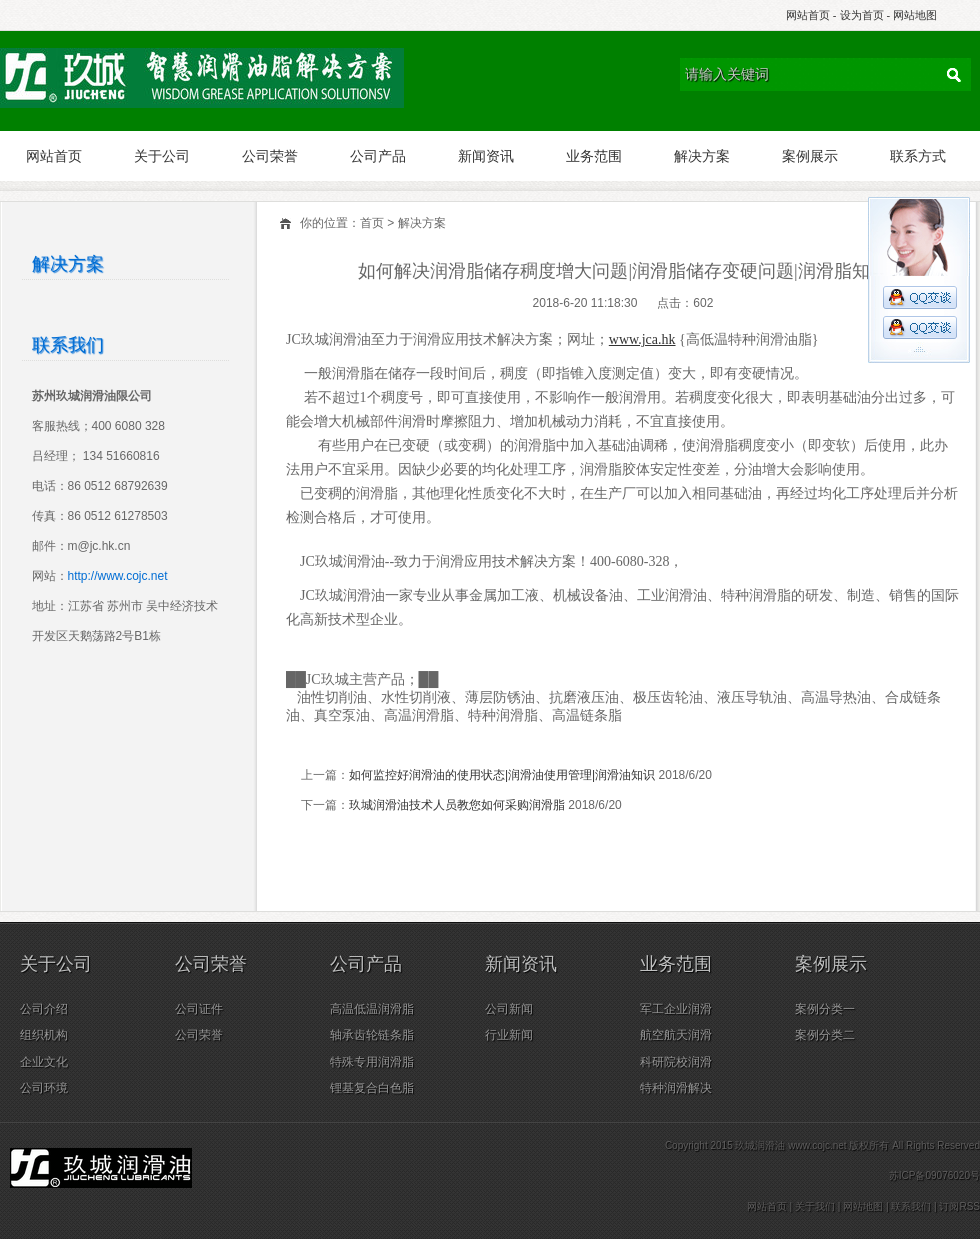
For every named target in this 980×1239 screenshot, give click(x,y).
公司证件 (199, 1009)
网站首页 (808, 15)
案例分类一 (825, 1009)
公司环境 (44, 1088)
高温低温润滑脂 (372, 1009)
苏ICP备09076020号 (934, 1175)
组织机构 (44, 1035)
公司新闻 (509, 1009)
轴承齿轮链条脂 (372, 1035)
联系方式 (918, 156)
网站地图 (915, 15)
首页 (372, 223)
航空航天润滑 (676, 1035)
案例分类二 (825, 1035)
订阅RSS (959, 1206)
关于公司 (162, 156)
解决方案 (702, 156)
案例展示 (810, 156)
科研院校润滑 (676, 1062)
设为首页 (862, 15)
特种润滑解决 (676, 1088)
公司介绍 (44, 1009)
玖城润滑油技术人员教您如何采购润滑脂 (457, 805)
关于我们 (815, 1206)
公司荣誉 (270, 156)
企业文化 (44, 1062)
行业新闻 (509, 1035)
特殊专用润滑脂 (372, 1062)
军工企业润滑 (676, 1009)
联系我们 (911, 1206)
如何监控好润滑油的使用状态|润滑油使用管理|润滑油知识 (502, 775)
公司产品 (378, 156)
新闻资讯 (486, 156)
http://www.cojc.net (118, 576)
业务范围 (594, 156)
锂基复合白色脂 (372, 1088)
